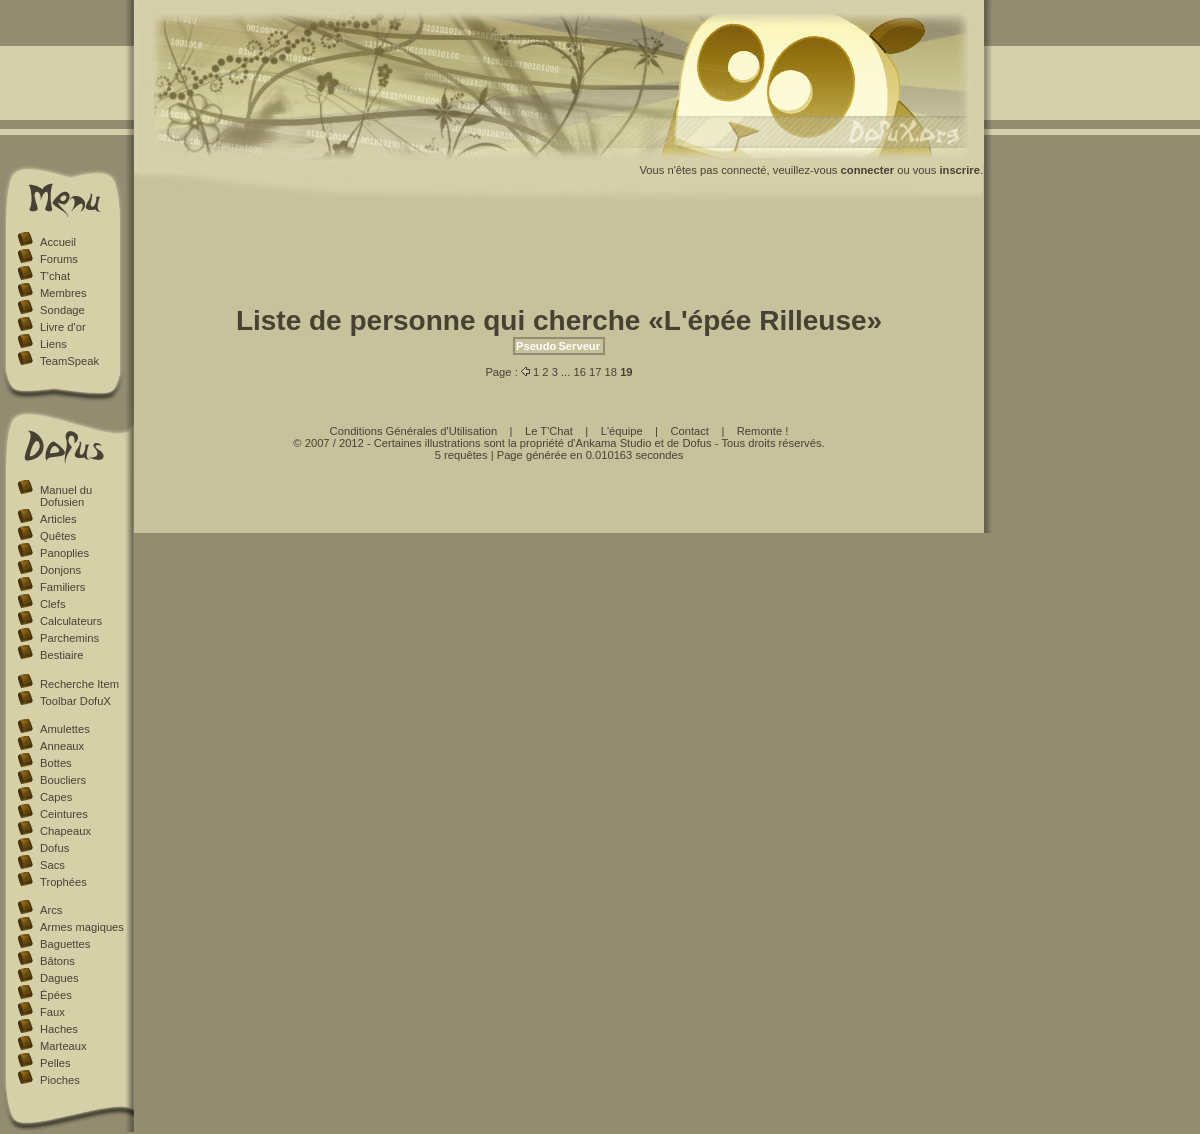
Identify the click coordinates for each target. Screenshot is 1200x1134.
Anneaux (62, 746)
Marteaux (63, 1046)
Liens (53, 344)
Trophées (63, 882)
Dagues (59, 978)
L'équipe (622, 431)
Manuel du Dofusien (66, 496)
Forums (59, 259)
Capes (56, 797)
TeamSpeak (69, 361)
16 (579, 372)
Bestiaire (62, 655)
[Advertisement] (559, 258)
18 (611, 372)
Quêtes (58, 536)
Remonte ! (763, 431)
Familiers (62, 587)
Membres (63, 293)
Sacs (52, 865)
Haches (59, 1029)
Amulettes (65, 729)
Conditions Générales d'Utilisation (414, 431)
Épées (56, 995)
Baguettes (65, 944)
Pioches (60, 1080)
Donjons (60, 570)
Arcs (51, 910)
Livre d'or (63, 327)
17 (595, 372)
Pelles (55, 1063)
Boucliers (63, 780)
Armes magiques (82, 927)
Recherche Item (79, 684)
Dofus (54, 848)
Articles (58, 519)
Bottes (56, 763)
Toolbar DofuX (75, 701)
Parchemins (69, 638)
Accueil (58, 242)
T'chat (55, 276)
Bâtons (57, 961)
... (565, 372)
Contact (689, 431)
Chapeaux (65, 831)
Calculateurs (71, 621)
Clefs (53, 604)
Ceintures (64, 814)
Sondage (62, 310)
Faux (52, 1012)
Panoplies (64, 553)
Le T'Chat (549, 431)
